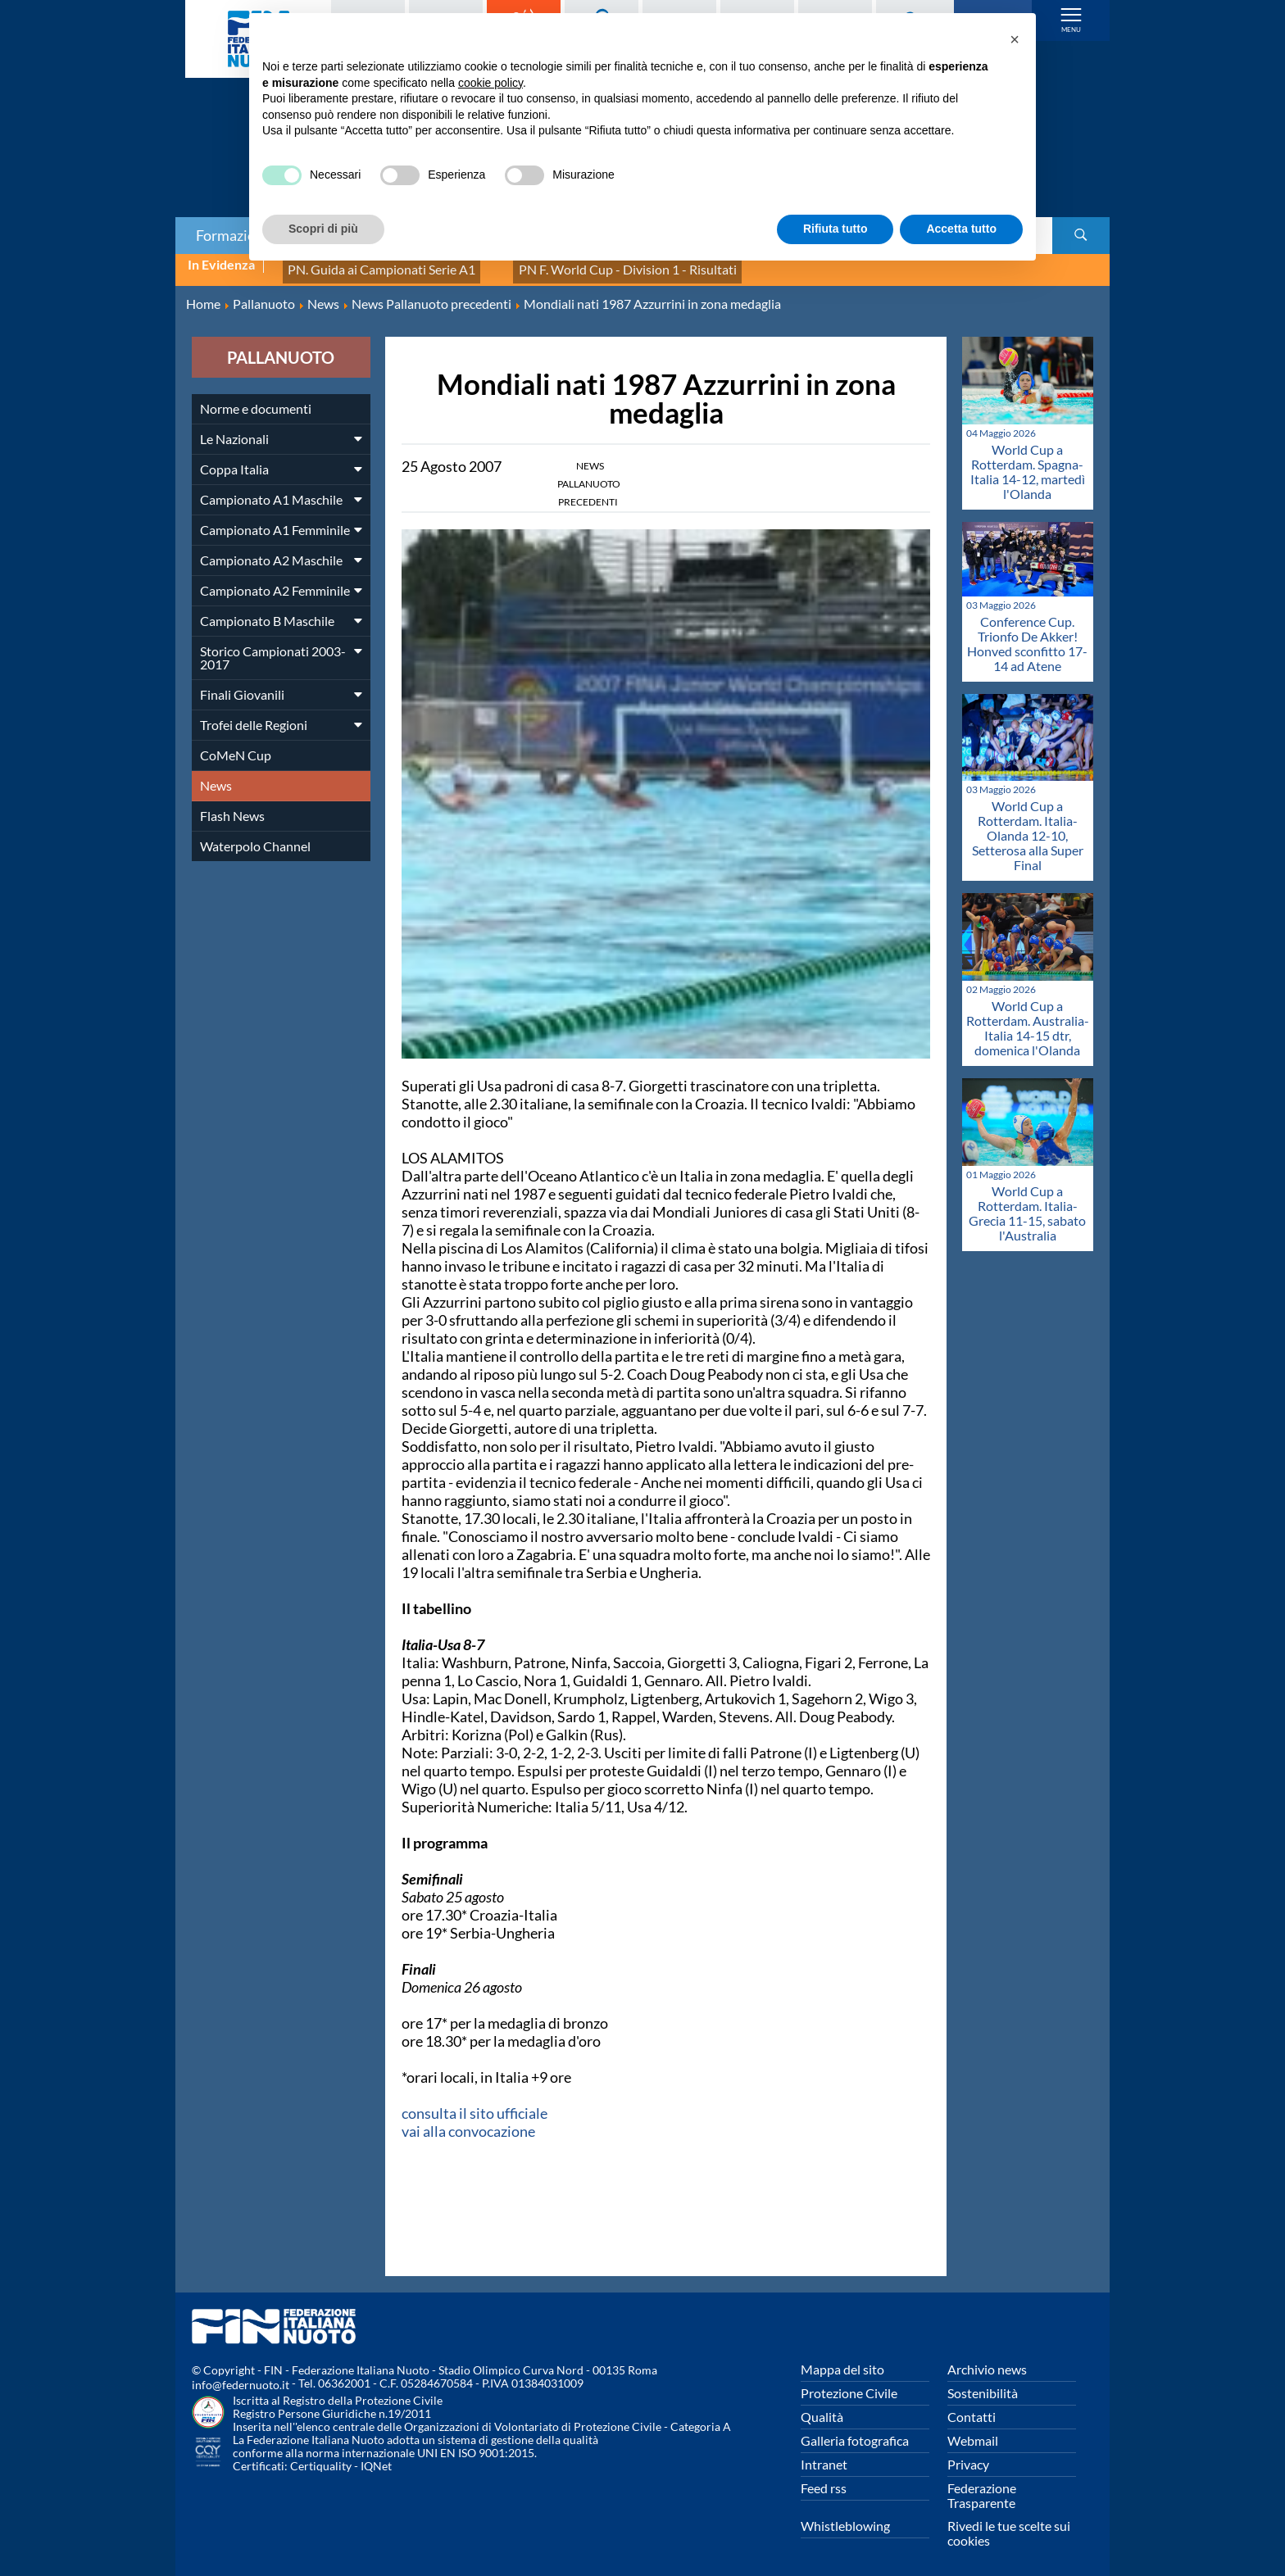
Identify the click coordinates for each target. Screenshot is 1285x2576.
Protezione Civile (849, 2384)
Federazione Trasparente (981, 2486)
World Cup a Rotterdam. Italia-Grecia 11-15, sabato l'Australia (1027, 1204)
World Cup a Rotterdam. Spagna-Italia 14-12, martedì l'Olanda (1027, 462)
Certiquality (321, 2457)
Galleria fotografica (855, 2431)
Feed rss (824, 2479)
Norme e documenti (255, 399)
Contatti (971, 2407)
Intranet (824, 2455)
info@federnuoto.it (240, 2376)
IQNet (376, 2457)
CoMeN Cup (235, 746)
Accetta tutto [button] (961, 228)
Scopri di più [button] (323, 228)
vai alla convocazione (468, 2122)
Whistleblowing (845, 2516)
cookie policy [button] (490, 82)
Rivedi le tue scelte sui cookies (1008, 2524)
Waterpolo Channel (255, 837)
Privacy (968, 2455)
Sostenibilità (982, 2384)
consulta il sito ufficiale (474, 2104)
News (216, 776)
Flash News (232, 806)
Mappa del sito (842, 2360)
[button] (1014, 39)
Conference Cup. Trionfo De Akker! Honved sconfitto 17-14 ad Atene (1027, 634)
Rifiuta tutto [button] (835, 228)
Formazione (233, 235)
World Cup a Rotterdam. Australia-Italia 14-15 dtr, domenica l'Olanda (1027, 1019)
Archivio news (987, 2360)
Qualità (822, 2407)
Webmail (972, 2431)
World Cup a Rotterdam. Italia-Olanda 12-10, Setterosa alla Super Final (1027, 826)
